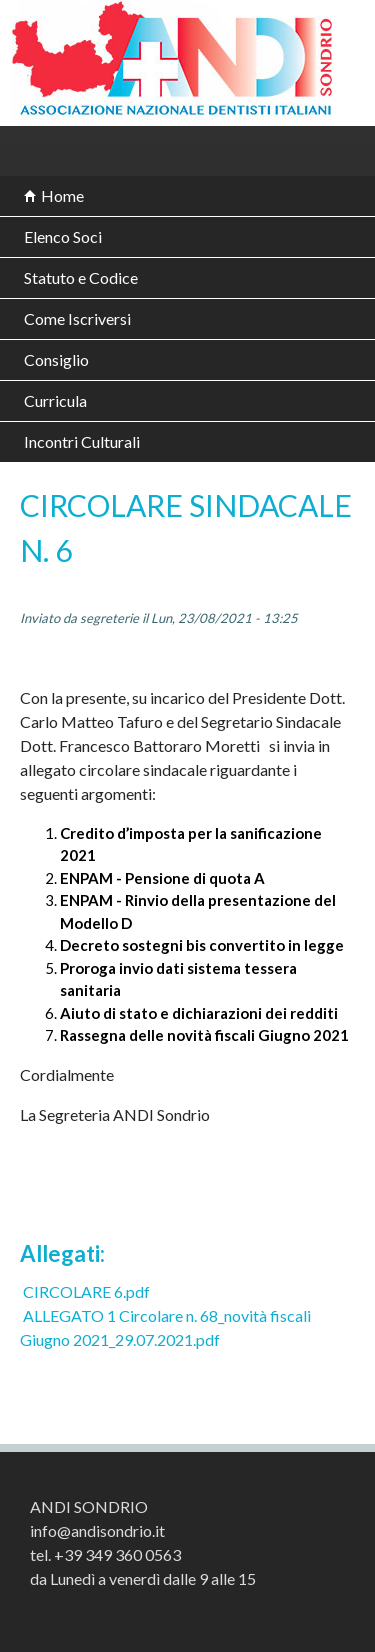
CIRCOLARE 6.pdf (86, 1291)
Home (62, 195)
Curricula (55, 400)
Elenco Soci (63, 236)
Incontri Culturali (82, 441)
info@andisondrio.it (97, 1530)
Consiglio (56, 359)
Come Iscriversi (77, 318)
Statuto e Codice (81, 277)
